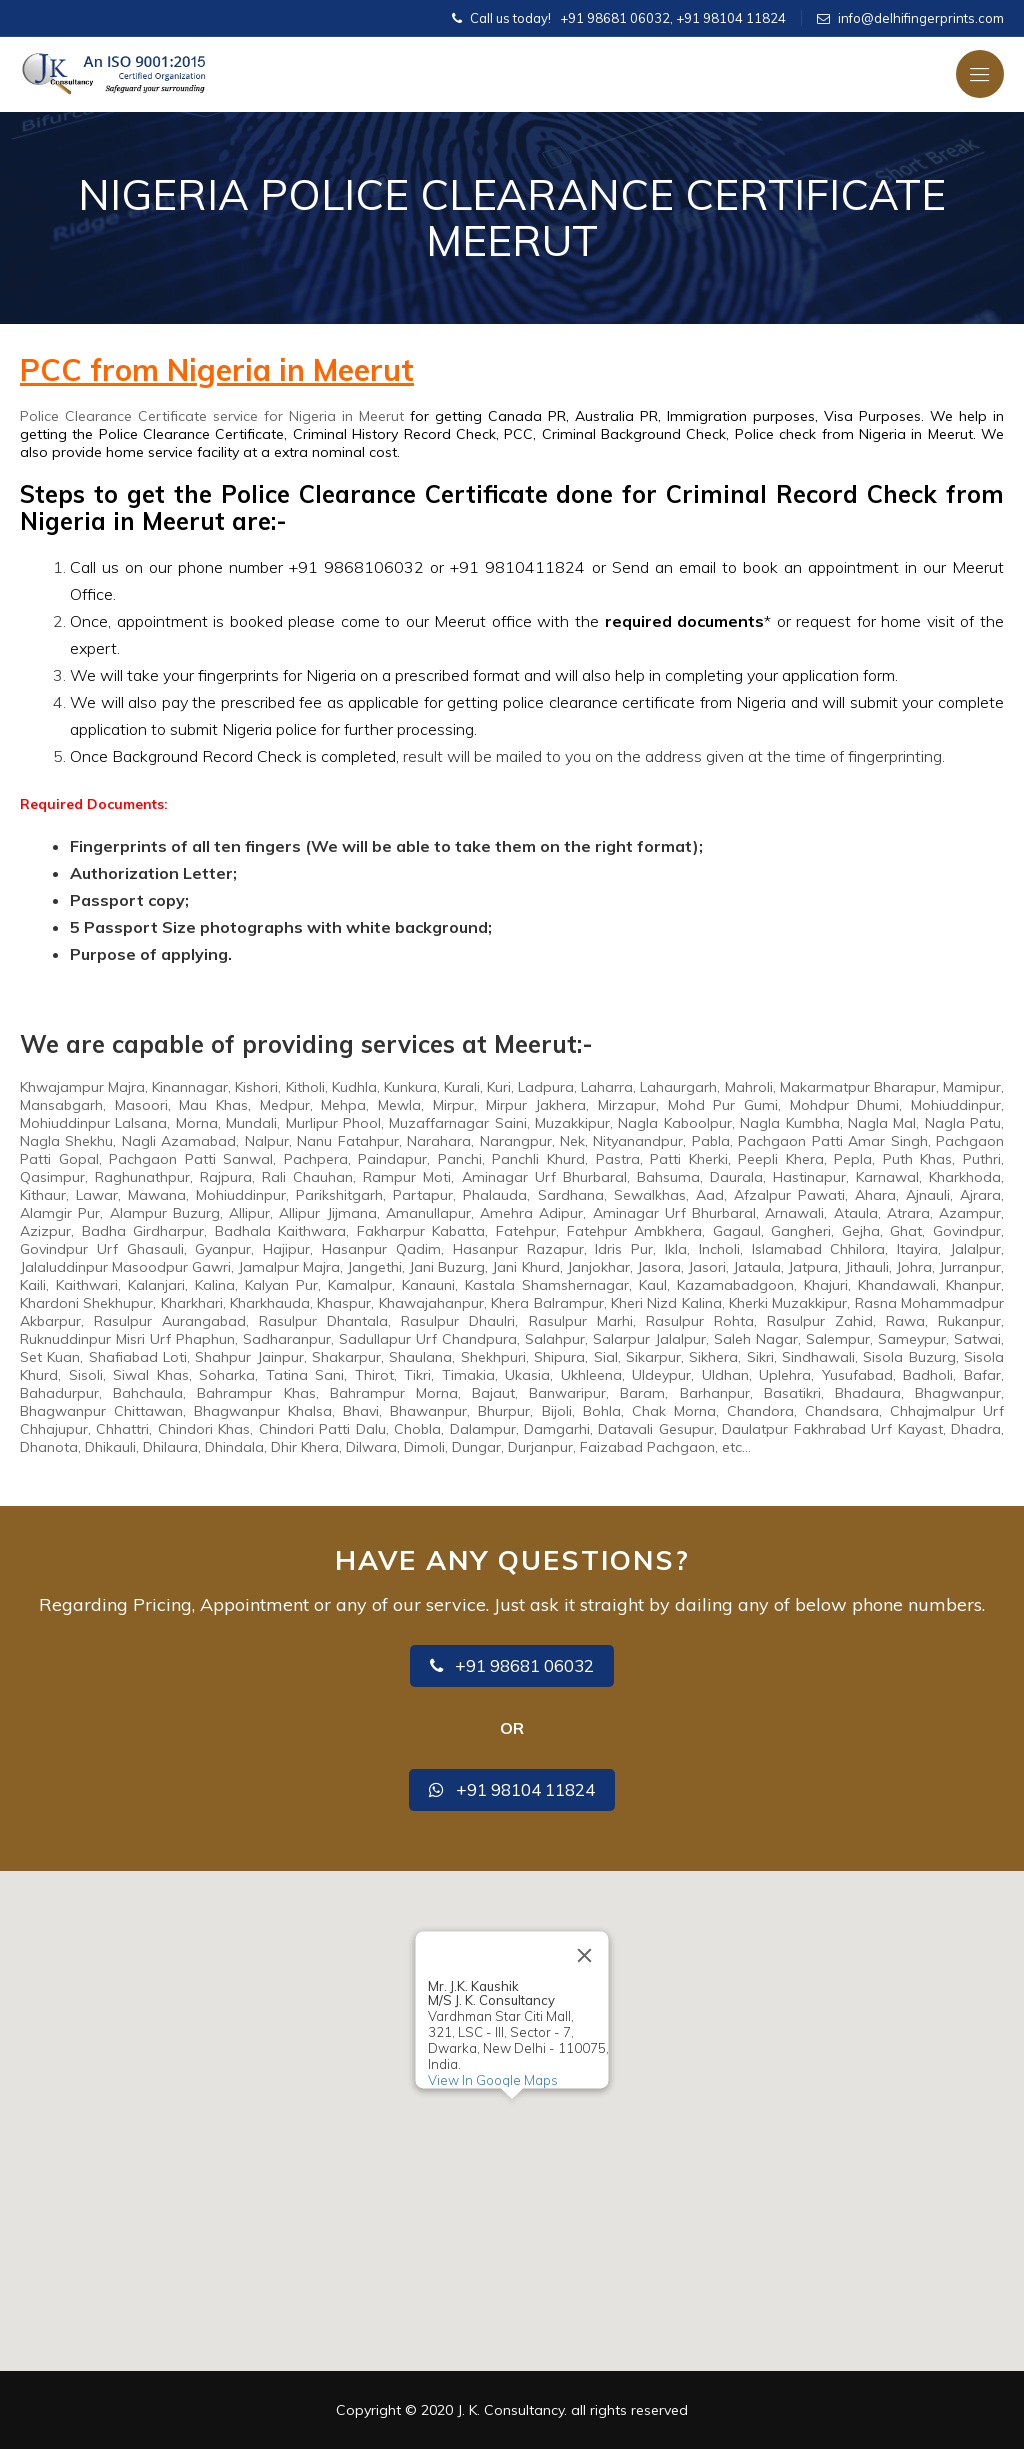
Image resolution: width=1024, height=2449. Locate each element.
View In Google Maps (493, 2080)
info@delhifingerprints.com (921, 18)
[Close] (585, 1955)
